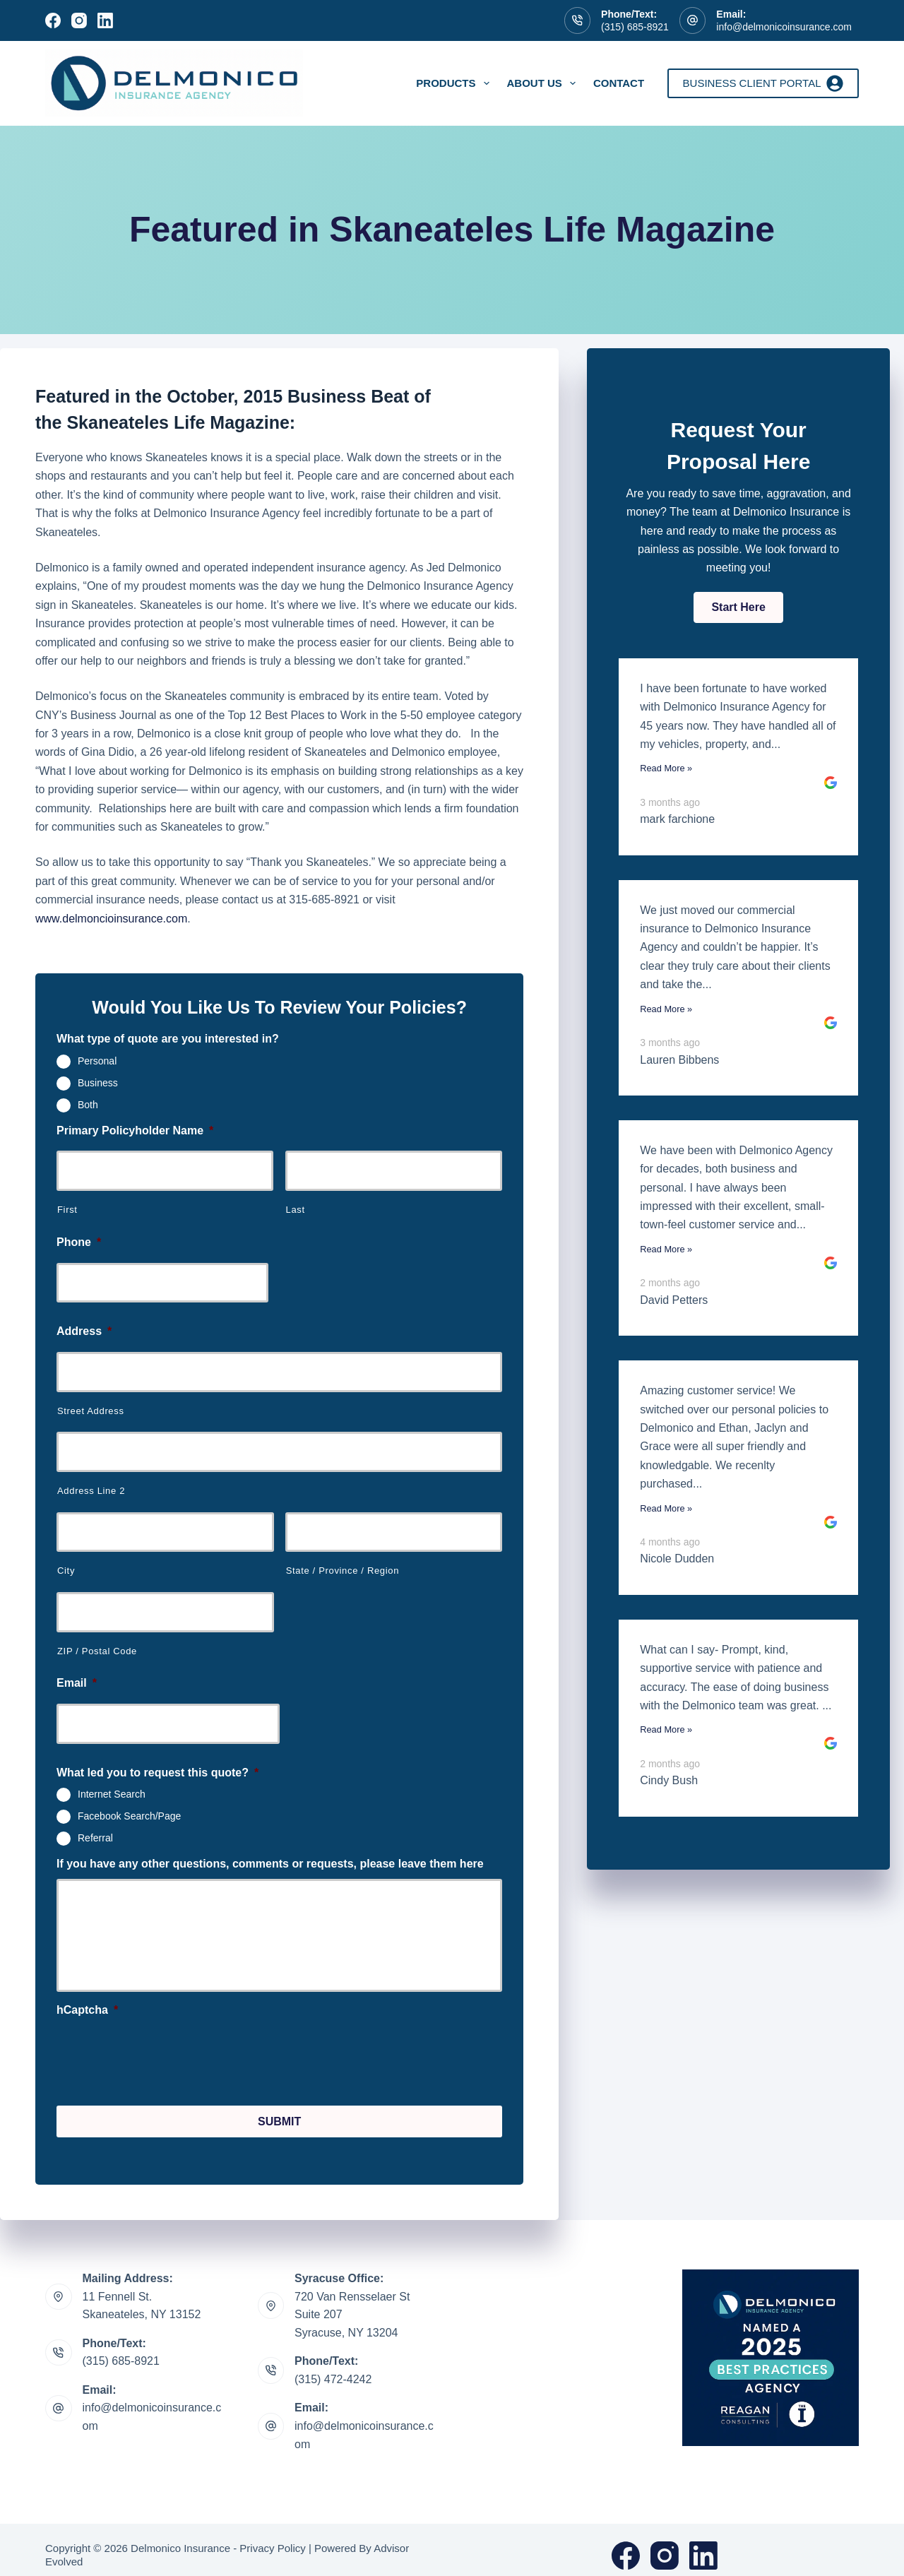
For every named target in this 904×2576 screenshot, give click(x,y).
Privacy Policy (272, 2537)
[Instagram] (79, 20)
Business (98, 1082)
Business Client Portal (763, 83)
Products (455, 83)
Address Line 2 (91, 1490)
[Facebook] (53, 20)
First (67, 1209)
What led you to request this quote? (157, 1773)
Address (84, 1331)
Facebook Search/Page (129, 1816)
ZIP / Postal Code (97, 1651)
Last (295, 1209)
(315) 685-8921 (635, 26)
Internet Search (111, 1794)
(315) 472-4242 (333, 2368)
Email (76, 1683)
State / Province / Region (342, 1570)
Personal (97, 1061)
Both (88, 1104)
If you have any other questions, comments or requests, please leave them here (270, 1864)
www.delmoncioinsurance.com (111, 919)
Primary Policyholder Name (134, 1130)
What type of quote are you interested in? (167, 1039)
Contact (618, 83)
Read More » (666, 768)
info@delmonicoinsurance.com (784, 26)
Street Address (90, 1411)
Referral (95, 1838)
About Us (544, 83)
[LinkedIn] (105, 20)
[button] (738, 607)
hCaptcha (87, 2010)
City (66, 1570)
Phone (78, 1242)
